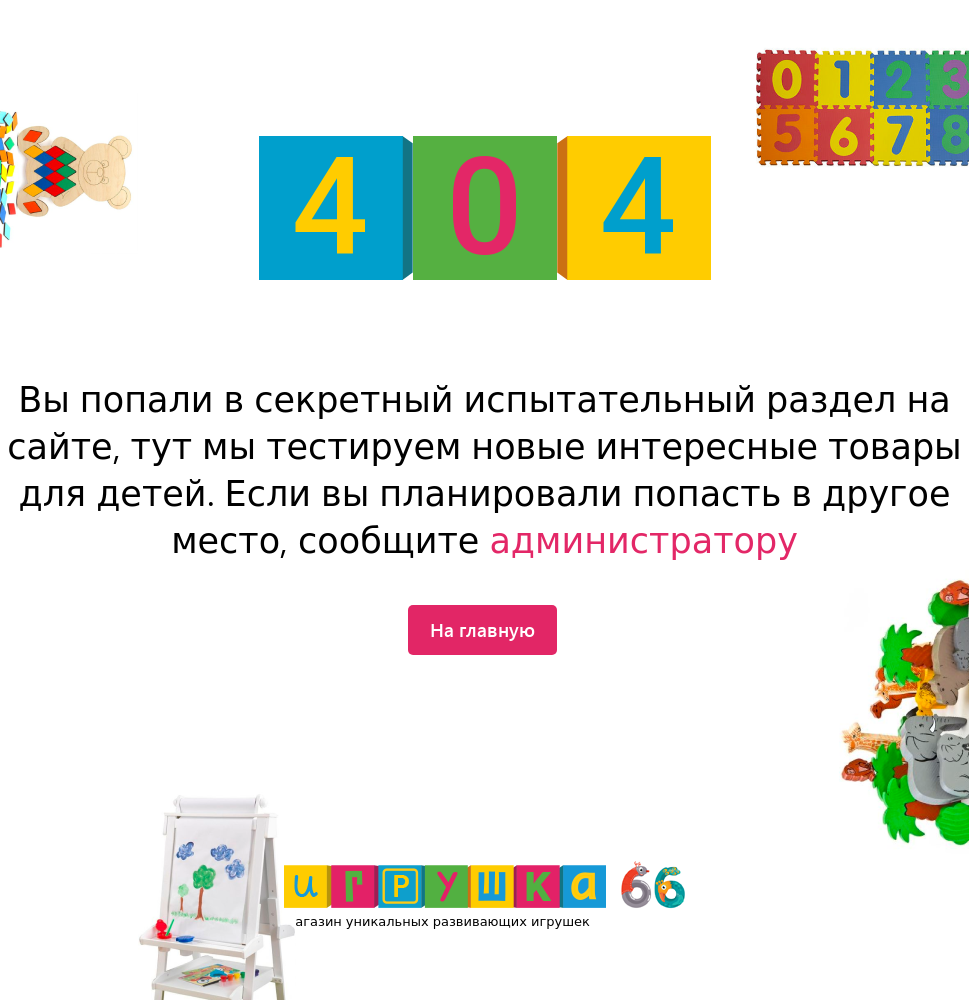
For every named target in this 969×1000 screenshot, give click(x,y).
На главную (482, 629)
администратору (643, 541)
